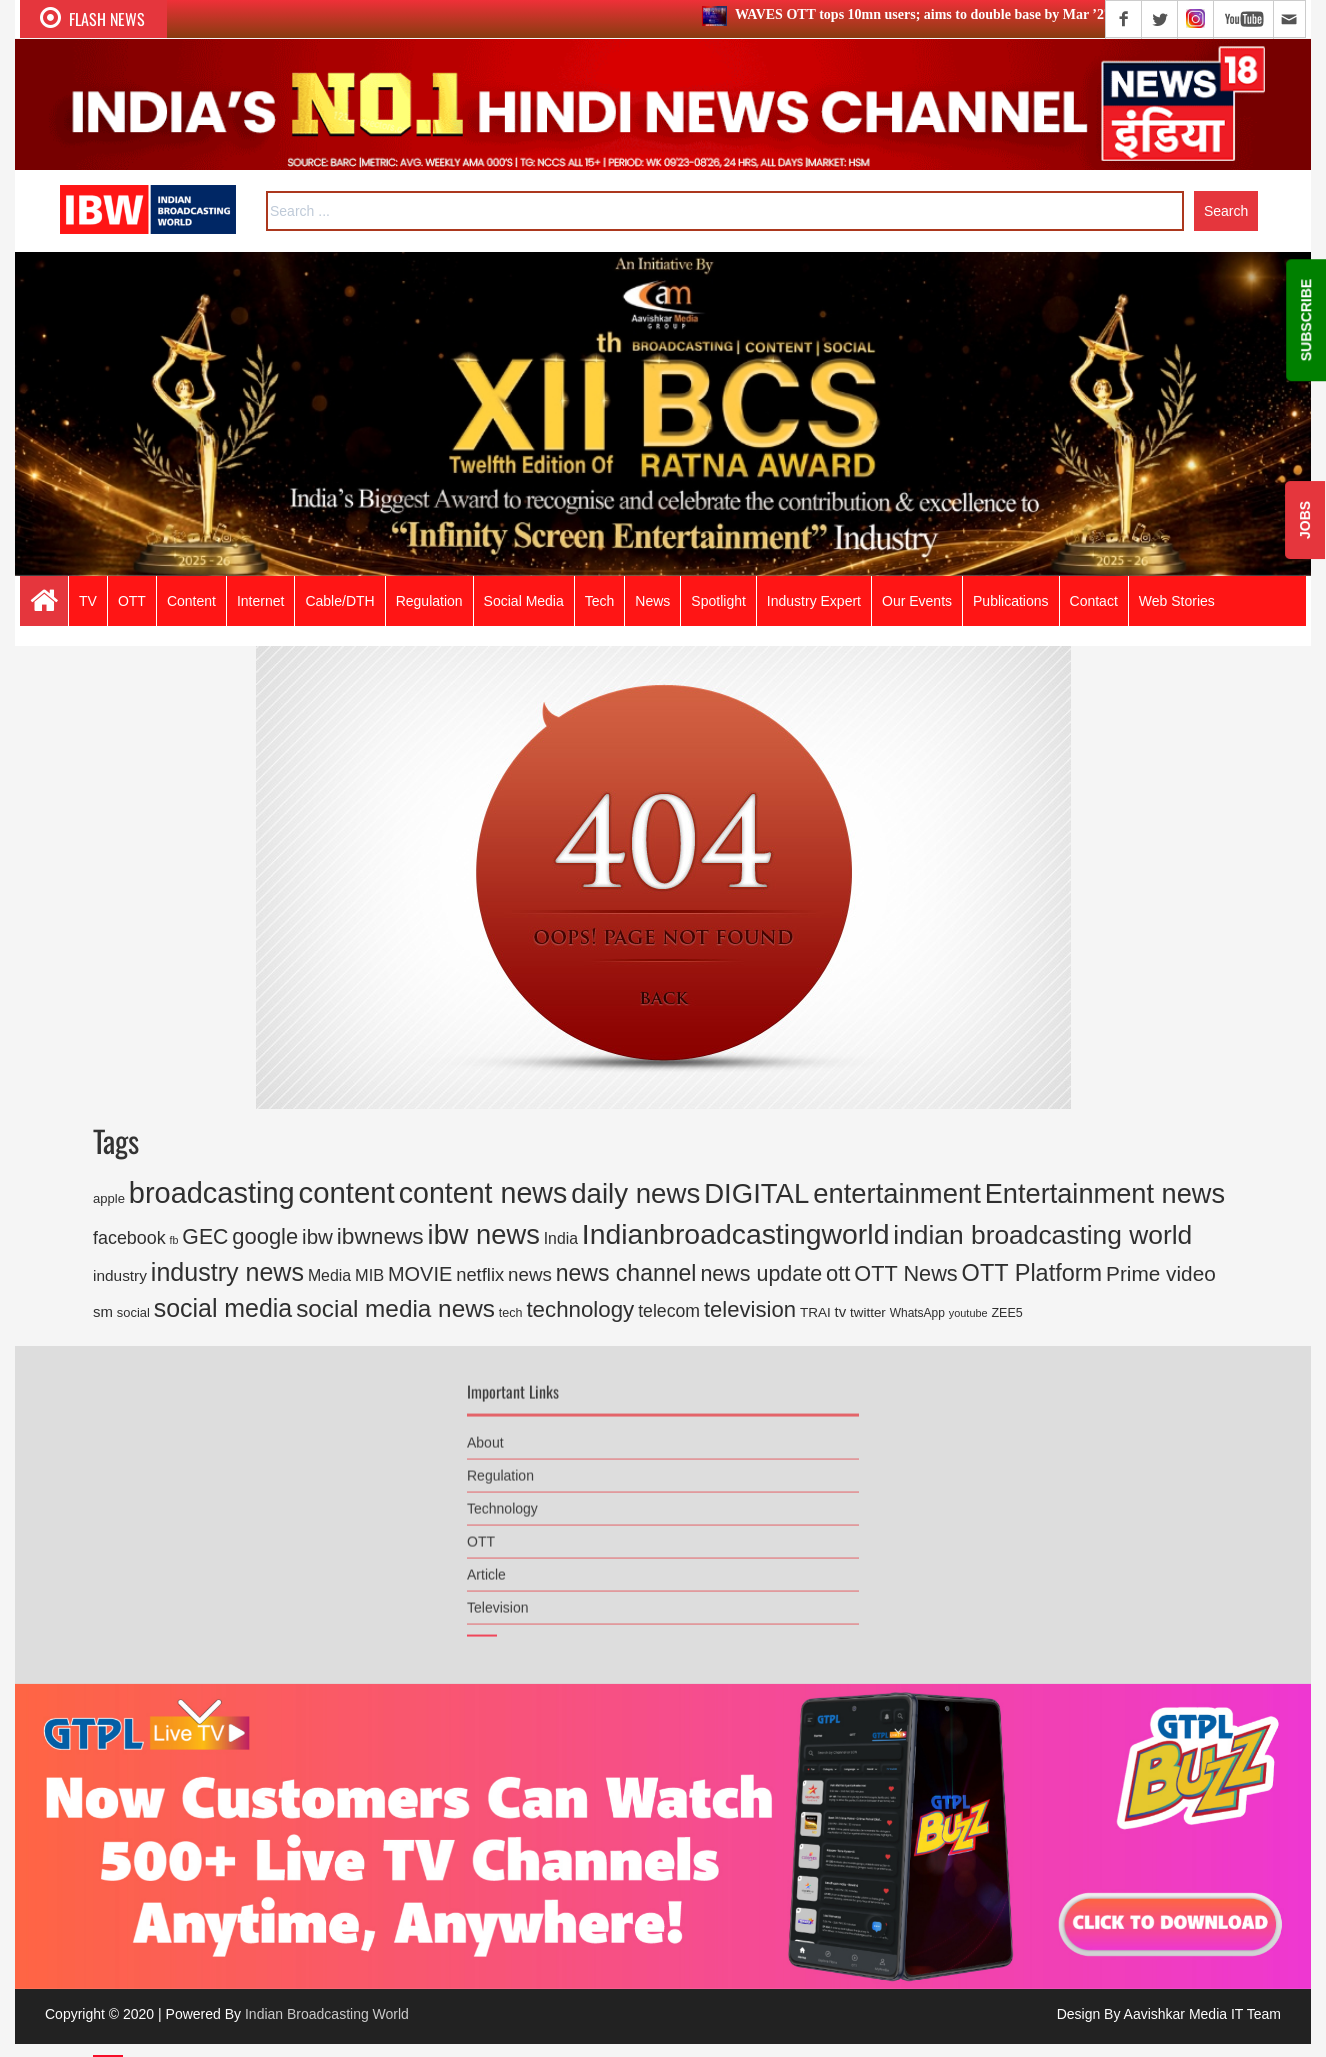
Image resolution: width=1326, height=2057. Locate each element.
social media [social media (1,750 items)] (223, 1308)
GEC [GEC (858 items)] (205, 1237)
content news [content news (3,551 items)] (483, 1193)
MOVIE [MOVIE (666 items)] (420, 1274)
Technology (502, 1497)
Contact (1094, 601)
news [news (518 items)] (530, 1274)
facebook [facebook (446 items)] (129, 1238)
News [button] (652, 601)
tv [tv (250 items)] (841, 1311)
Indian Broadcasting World (327, 2014)
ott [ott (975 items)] (838, 1273)
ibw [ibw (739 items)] (317, 1236)
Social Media (524, 601)
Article (486, 1563)
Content (191, 601)
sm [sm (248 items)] (103, 1311)
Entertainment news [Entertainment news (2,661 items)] (1105, 1193)
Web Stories (1177, 601)
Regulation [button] (429, 601)
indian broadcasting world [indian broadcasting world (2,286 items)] (1042, 1235)
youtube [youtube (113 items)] (968, 1313)
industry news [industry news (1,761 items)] (227, 1272)
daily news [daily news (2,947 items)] (635, 1193)
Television (497, 1596)
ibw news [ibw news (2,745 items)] (484, 1234)
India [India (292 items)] (561, 1238)
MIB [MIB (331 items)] (369, 1275)
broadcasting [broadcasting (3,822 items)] (212, 1193)
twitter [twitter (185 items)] (868, 1312)
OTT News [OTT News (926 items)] (905, 1273)
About (485, 1431)
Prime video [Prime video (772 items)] (1161, 1273)
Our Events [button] (917, 601)
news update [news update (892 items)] (761, 1274)
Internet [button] (260, 601)
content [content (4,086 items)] (347, 1192)
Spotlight (718, 601)
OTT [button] (132, 601)
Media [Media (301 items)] (329, 1275)
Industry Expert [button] (814, 601)
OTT (481, 1530)
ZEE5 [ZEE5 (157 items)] (1006, 1313)
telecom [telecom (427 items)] (669, 1311)
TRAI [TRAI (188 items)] (815, 1312)
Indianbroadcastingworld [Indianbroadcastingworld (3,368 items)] (736, 1234)
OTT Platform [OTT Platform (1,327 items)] (1032, 1273)
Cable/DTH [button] (339, 601)
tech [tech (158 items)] (511, 1313)
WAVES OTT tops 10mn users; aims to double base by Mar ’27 (926, 14)
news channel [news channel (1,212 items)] (626, 1273)
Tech (600, 601)
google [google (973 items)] (265, 1236)
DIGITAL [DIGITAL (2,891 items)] (756, 1193)
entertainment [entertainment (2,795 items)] (897, 1193)
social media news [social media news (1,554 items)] (395, 1308)
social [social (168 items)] (133, 1312)
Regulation (500, 1464)
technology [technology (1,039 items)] (580, 1309)
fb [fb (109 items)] (174, 1240)
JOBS (1305, 520)
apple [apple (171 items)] (109, 1198)
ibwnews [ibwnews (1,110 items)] (380, 1236)
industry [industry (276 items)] (120, 1275)
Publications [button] (1011, 601)
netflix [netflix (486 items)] (480, 1274)
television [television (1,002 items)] (750, 1309)
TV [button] (88, 601)
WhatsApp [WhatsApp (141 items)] (917, 1313)
